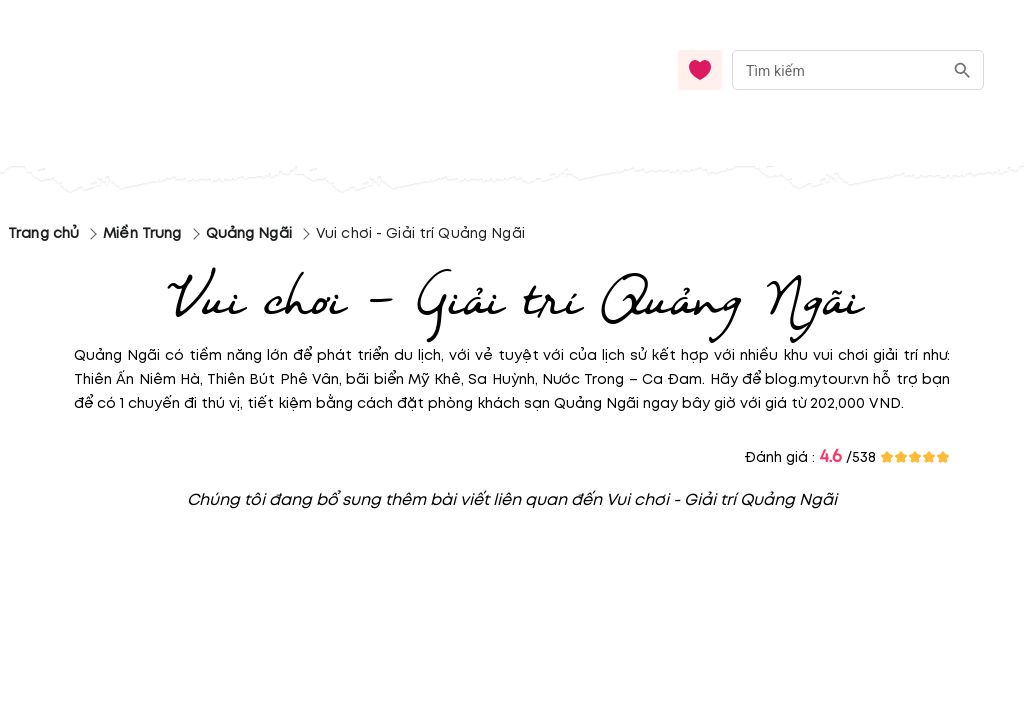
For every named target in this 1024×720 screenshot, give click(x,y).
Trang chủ (43, 233)
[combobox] (858, 70)
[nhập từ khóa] (837, 69)
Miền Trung (142, 233)
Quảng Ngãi (249, 233)
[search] (962, 70)
